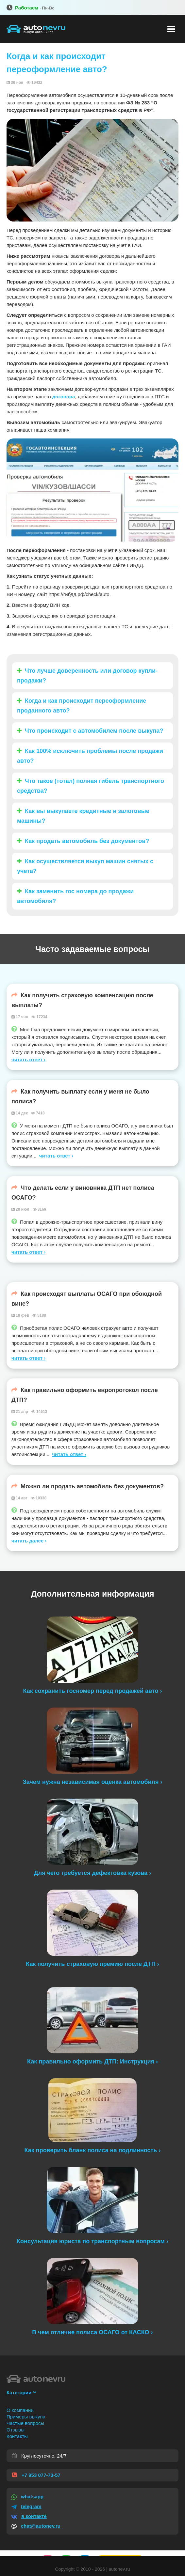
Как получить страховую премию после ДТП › (92, 1964)
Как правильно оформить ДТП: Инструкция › (92, 2061)
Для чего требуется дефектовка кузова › (92, 1873)
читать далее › (28, 1540)
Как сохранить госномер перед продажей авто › (92, 1691)
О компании (20, 2410)
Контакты (17, 2436)
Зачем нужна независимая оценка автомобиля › (92, 1782)
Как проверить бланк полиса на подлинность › (93, 2150)
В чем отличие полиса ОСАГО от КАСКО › (92, 2332)
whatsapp (27, 2496)
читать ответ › (28, 1059)
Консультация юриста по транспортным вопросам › (92, 2241)
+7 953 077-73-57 (35, 2475)
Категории (21, 2392)
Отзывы (16, 2429)
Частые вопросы (25, 2423)
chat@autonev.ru (35, 2526)
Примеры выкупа (26, 2416)
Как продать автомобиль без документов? (83, 841)
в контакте (29, 2516)
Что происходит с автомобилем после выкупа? (90, 731)
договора (63, 396)
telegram (26, 2506)
